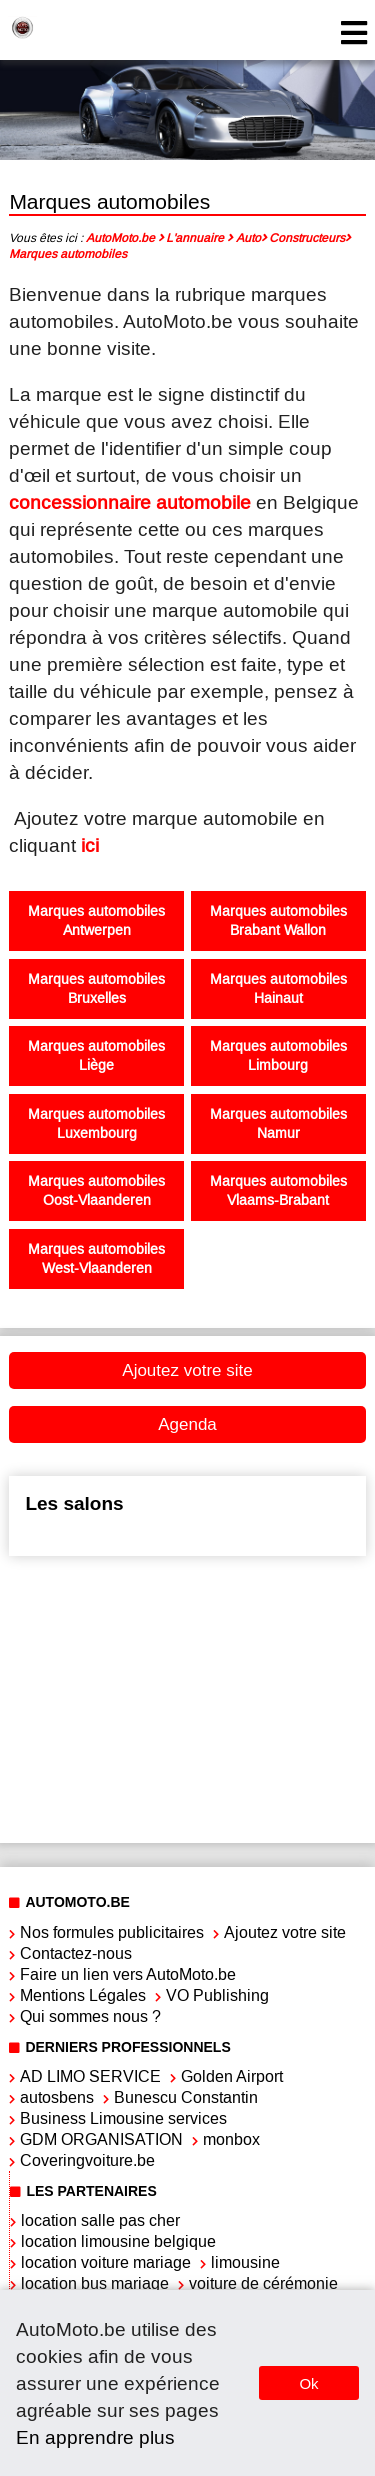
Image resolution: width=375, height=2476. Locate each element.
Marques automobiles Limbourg (278, 1056)
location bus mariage (95, 2283)
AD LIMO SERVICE (90, 2076)
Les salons (74, 1503)
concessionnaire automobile (130, 502)
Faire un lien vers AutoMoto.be (128, 1974)
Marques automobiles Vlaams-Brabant (278, 1191)
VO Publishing (217, 1995)
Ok (308, 2383)
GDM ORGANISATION (101, 2139)
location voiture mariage (106, 2262)
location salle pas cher (100, 2220)
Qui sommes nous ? (90, 2016)
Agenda (187, 1424)
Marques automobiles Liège (96, 1056)
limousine (245, 2262)
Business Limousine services (123, 2118)
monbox (231, 2139)
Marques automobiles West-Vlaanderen (96, 1259)
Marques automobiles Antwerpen (96, 921)
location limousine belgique (118, 2241)
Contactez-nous (76, 1953)
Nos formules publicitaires (112, 1932)
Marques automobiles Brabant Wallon (278, 921)
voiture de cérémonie (263, 2283)
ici (90, 845)
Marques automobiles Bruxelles (96, 989)
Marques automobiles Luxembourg (96, 1124)
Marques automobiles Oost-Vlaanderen (96, 1191)
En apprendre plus (95, 2437)
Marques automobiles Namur (278, 1124)
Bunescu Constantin (186, 2097)
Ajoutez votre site (187, 1370)
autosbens (57, 2097)
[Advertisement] (184, 1697)
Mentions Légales (83, 1995)
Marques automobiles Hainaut (278, 989)
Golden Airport (232, 2076)
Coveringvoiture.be (87, 2160)
